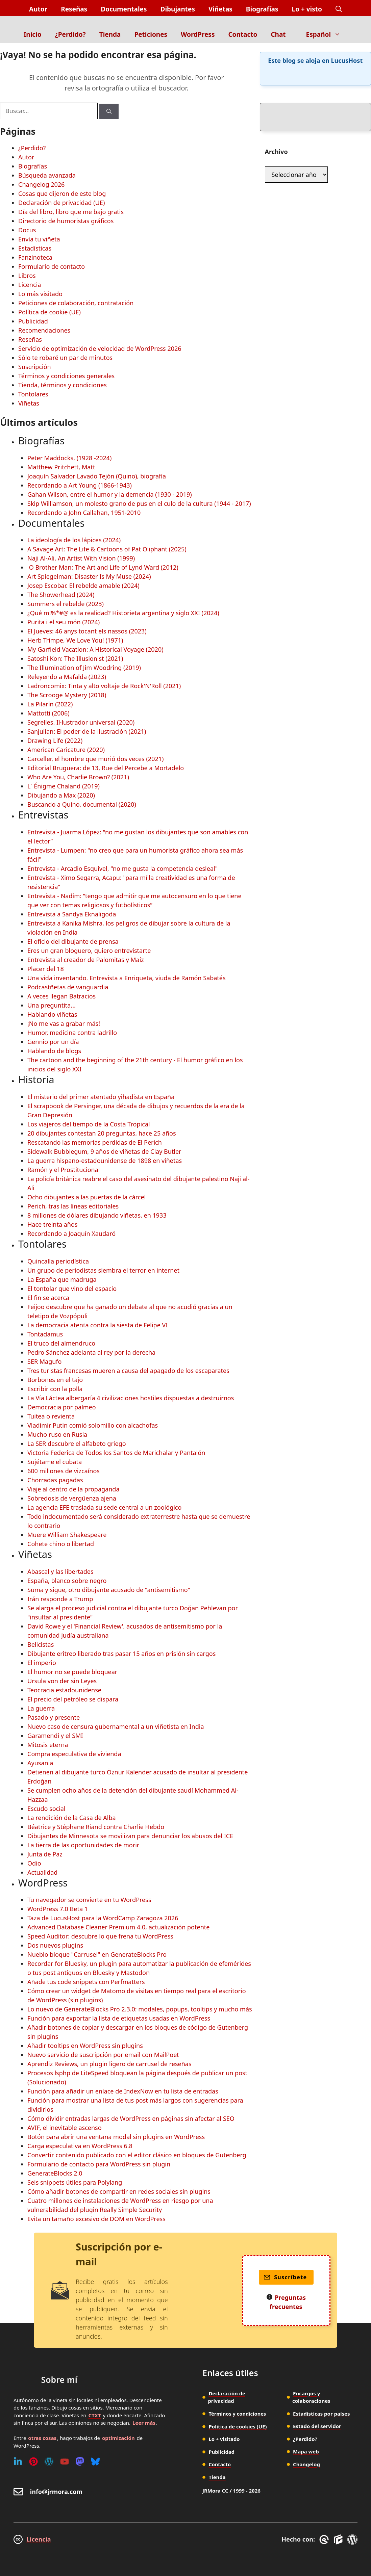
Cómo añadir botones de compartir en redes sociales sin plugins (119, 2191)
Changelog (306, 2464)
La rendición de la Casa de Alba (71, 1818)
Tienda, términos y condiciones (62, 385)
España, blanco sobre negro (66, 1581)
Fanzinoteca (35, 257)
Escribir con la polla (54, 1389)
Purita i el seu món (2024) (63, 622)
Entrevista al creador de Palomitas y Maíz (85, 960)
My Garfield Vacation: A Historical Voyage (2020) (95, 649)
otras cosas (42, 2438)
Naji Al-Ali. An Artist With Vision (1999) (81, 558)
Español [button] (326, 34)
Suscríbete (285, 2277)
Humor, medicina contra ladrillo (72, 1033)
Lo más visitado (40, 294)
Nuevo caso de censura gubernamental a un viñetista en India (115, 1726)
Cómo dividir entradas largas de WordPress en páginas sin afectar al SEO (130, 2118)
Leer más (143, 2422)
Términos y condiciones (238, 2413)
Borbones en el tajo (55, 1380)
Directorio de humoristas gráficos (66, 221)
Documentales (124, 9)
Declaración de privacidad (227, 2397)
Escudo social (46, 1808)
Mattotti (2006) (48, 713)
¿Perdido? (70, 34)
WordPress (198, 34)
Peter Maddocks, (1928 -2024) (69, 458)
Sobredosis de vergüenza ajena (71, 1498)
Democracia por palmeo (61, 1407)
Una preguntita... (51, 1005)
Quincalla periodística (58, 1261)
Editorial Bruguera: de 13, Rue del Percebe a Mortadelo (105, 768)
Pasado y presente (53, 1717)
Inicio (33, 34)
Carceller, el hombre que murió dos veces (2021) (95, 759)
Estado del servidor (317, 2426)
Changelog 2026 (41, 184)
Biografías (262, 9)
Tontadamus (45, 1334)
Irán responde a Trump (60, 1599)
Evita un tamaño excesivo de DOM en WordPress (96, 2219)
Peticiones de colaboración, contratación (75, 303)
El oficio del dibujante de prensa (73, 941)
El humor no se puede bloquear (72, 1672)
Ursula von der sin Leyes (62, 1681)
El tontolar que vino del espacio (72, 1288)
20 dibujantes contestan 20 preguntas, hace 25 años (101, 1133)
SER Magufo (44, 1361)
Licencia (29, 285)
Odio (34, 1863)
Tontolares (33, 394)
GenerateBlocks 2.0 (54, 2173)
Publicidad (33, 321)
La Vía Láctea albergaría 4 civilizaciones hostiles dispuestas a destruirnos (130, 1398)
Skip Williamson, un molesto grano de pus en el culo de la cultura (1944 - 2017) (139, 503)
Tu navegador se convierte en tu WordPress (89, 1900)
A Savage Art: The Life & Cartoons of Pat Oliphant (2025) (107, 549)
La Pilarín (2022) (50, 704)
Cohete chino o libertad (60, 1544)
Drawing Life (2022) (54, 740)
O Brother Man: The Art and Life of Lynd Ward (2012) (102, 567)
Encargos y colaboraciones (311, 2397)
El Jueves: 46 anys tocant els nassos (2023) (87, 631)
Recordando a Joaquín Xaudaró (71, 1233)
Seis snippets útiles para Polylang (74, 2182)
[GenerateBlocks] (339, 2539)
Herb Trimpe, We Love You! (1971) (75, 640)
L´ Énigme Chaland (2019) (63, 786)
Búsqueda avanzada (47, 175)
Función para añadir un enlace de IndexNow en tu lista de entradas (122, 2091)
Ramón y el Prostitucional (63, 1170)
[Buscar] (109, 111)
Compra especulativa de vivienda (74, 1754)
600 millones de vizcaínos (63, 1471)
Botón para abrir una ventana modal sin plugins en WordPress (116, 2137)
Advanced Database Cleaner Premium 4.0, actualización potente (118, 1927)
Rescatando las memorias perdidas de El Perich (94, 1142)
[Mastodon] (80, 2461)
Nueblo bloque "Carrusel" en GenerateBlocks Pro (97, 1954)
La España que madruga (62, 1279)
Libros (27, 275)
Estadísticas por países (321, 2413)
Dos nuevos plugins (55, 1945)
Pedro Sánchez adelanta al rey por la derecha (91, 1352)
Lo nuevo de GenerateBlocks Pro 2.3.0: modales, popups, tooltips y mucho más (139, 2009)
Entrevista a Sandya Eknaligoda (71, 914)
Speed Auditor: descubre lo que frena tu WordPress (100, 1936)
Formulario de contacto (51, 266)
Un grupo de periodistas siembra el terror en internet (103, 1270)
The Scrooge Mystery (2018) (66, 695)
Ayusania (40, 1763)
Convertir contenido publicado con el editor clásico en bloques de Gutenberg (136, 2155)
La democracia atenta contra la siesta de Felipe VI (97, 1325)
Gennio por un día (53, 1042)
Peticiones (150, 34)
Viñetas (220, 9)
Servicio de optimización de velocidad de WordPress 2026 (99, 348)
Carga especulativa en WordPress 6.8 (79, 2146)
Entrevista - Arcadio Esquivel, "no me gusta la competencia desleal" (122, 868)
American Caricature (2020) (66, 750)
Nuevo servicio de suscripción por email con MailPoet (103, 2055)
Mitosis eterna (47, 1745)
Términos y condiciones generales (66, 376)
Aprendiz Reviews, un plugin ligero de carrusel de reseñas (109, 2064)
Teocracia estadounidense (64, 1690)
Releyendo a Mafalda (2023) (66, 677)
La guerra (41, 1708)
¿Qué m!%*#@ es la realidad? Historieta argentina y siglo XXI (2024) (123, 613)
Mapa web (306, 2451)
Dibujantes (177, 9)
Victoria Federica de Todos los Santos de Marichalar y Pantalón (116, 1453)
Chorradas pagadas (55, 1480)
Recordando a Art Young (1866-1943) (79, 485)
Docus (27, 230)
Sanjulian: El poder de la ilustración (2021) (86, 731)
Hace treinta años (52, 1224)
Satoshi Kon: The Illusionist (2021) (75, 658)
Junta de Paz (45, 1854)
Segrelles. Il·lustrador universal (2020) (80, 722)
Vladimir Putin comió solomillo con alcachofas (92, 1425)
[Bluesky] (95, 2461)
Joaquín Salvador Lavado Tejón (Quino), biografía (96, 476)
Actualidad (42, 1872)
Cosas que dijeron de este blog (62, 193)
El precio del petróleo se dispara (72, 1699)
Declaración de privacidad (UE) (61, 203)
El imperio (41, 1663)
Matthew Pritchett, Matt (61, 467)
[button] (339, 9)
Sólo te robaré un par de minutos (65, 358)
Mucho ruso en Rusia (57, 1434)
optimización (118, 2438)
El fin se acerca (48, 1298)
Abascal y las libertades (60, 1571)
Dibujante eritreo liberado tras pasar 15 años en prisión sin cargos (121, 1653)
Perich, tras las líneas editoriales (73, 1206)
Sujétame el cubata (54, 1462)
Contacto (242, 34)
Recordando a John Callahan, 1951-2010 (84, 513)
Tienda (110, 34)
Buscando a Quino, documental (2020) (81, 804)
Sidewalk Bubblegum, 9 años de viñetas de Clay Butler (104, 1151)
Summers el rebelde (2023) (65, 604)
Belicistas (40, 1644)
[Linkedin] (18, 2461)
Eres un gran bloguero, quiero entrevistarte (89, 950)
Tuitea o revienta (51, 1416)
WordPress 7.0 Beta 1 (57, 1909)
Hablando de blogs (54, 1051)
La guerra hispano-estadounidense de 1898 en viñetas (104, 1160)
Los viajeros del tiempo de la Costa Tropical (88, 1124)
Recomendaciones (44, 330)
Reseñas (74, 9)
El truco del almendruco (61, 1343)
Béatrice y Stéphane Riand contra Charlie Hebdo (95, 1827)
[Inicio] (185, 21)
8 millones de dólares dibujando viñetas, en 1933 (97, 1215)
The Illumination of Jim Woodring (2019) (84, 667)
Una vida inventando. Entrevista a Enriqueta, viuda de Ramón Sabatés (126, 978)
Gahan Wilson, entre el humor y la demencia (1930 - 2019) (109, 494)
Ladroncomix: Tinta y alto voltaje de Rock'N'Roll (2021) (104, 686)
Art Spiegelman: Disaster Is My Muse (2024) (89, 576)
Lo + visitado (225, 2439)
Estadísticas (34, 248)
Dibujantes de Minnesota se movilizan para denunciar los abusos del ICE (130, 1836)
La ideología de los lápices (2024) (74, 540)
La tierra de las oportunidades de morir (83, 1845)
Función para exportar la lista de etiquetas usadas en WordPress (118, 2018)
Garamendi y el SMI (55, 1736)
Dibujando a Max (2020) (61, 795)
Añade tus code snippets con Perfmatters (86, 1982)
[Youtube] (64, 2461)
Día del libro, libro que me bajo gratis (71, 212)
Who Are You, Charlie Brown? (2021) (78, 777)
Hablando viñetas (52, 1014)
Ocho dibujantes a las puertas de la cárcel (86, 1197)
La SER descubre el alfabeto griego (76, 1443)
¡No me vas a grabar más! (63, 1023)
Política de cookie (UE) (49, 312)
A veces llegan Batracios (61, 996)
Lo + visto (307, 9)
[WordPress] (49, 2461)
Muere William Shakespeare (66, 1535)
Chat (278, 34)
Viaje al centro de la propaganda (73, 1489)
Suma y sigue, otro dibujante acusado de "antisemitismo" (108, 1590)
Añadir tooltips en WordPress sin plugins (85, 2045)
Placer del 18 (45, 969)
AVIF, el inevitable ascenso (64, 2128)
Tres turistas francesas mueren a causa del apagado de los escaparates (128, 1371)
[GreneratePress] (325, 2539)
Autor (38, 9)
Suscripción (34, 367)
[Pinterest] (33, 2461)
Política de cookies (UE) (238, 2426)
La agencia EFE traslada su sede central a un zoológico (104, 1507)
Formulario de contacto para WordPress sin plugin (98, 2164)
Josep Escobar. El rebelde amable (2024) (83, 585)
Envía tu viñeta (39, 239)
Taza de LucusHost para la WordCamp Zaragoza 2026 (102, 1918)
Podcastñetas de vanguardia (67, 987)
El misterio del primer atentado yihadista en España (100, 1097)
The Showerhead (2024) (60, 595)
